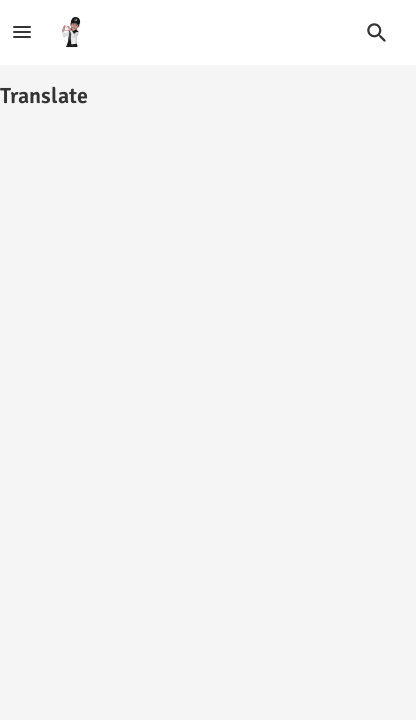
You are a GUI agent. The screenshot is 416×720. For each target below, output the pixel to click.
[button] (377, 33)
